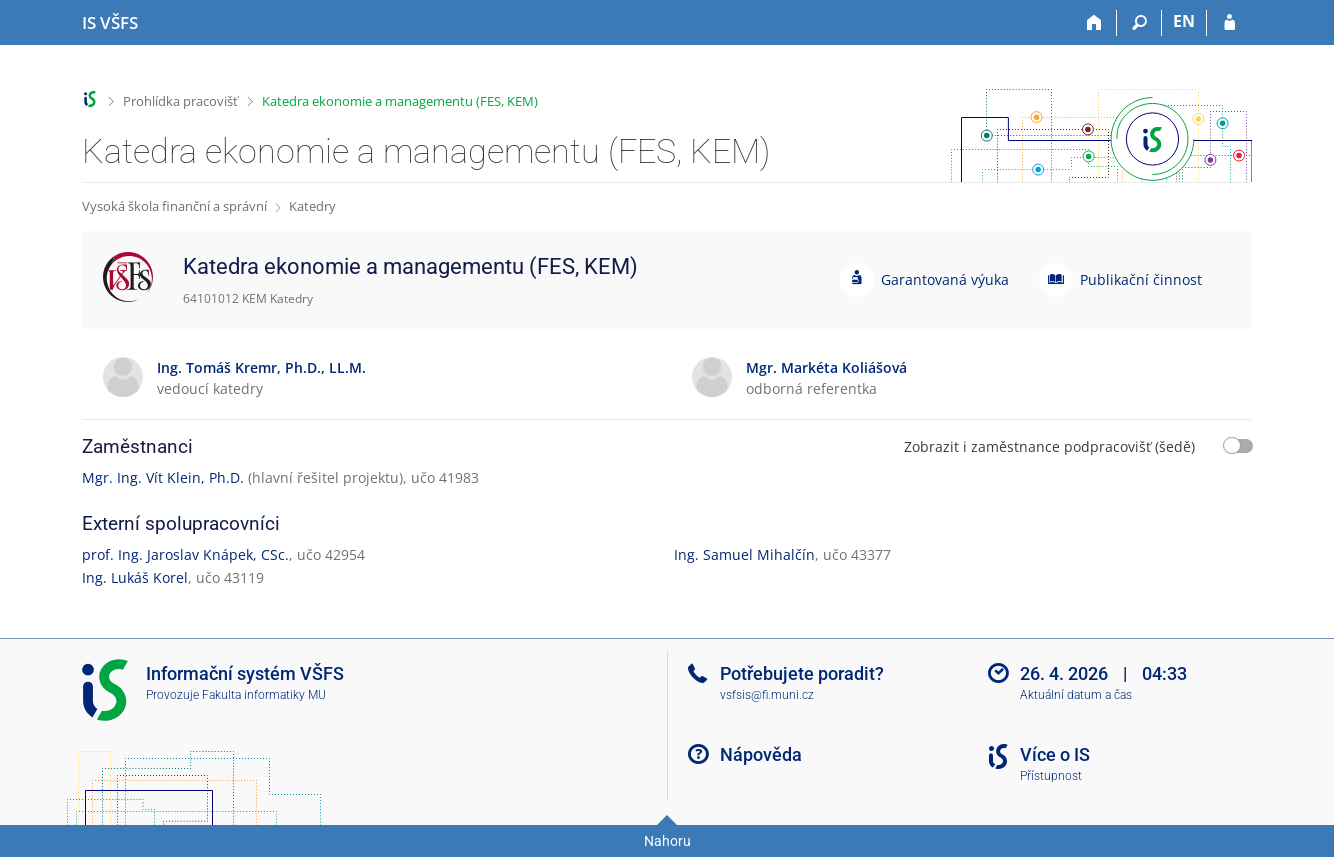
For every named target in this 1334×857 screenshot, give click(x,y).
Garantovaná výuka (945, 279)
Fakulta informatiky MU (264, 695)
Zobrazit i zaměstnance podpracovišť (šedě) (1049, 446)
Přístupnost (1051, 776)
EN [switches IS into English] (1184, 21)
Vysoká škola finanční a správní (174, 206)
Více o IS (1055, 754)
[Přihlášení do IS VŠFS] (1229, 23)
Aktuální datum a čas (1076, 695)
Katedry (312, 206)
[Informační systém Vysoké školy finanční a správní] (110, 23)
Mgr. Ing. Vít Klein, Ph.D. (163, 477)
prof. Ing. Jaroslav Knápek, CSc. (185, 554)
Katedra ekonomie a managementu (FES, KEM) (400, 101)
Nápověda (761, 754)
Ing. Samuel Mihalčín (744, 554)
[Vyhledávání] (1139, 23)
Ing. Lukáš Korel (135, 577)
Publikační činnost (1141, 279)
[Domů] (1094, 23)
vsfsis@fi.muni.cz (767, 695)
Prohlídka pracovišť (180, 101)
